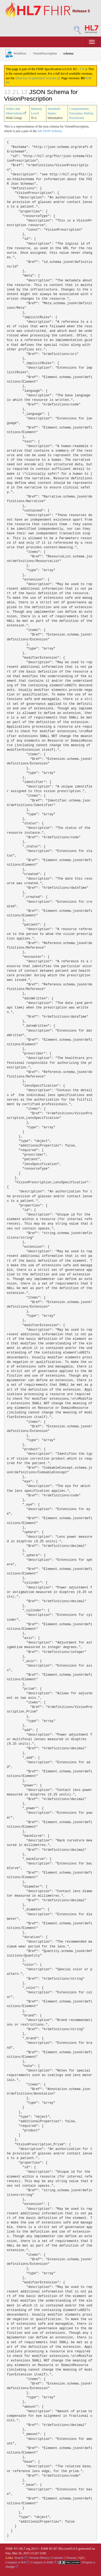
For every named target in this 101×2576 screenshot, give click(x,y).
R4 (7, 82)
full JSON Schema (49, 131)
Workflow (15, 53)
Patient (88, 113)
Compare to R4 (17, 2562)
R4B (89, 78)
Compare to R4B (43, 2562)
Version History (39, 2558)
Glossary (71, 2558)
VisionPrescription (45, 53)
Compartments (78, 109)
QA (81, 2558)
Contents (57, 2558)
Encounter (75, 113)
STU (82, 69)
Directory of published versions (37, 78)
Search (21, 2558)
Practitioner (76, 118)
